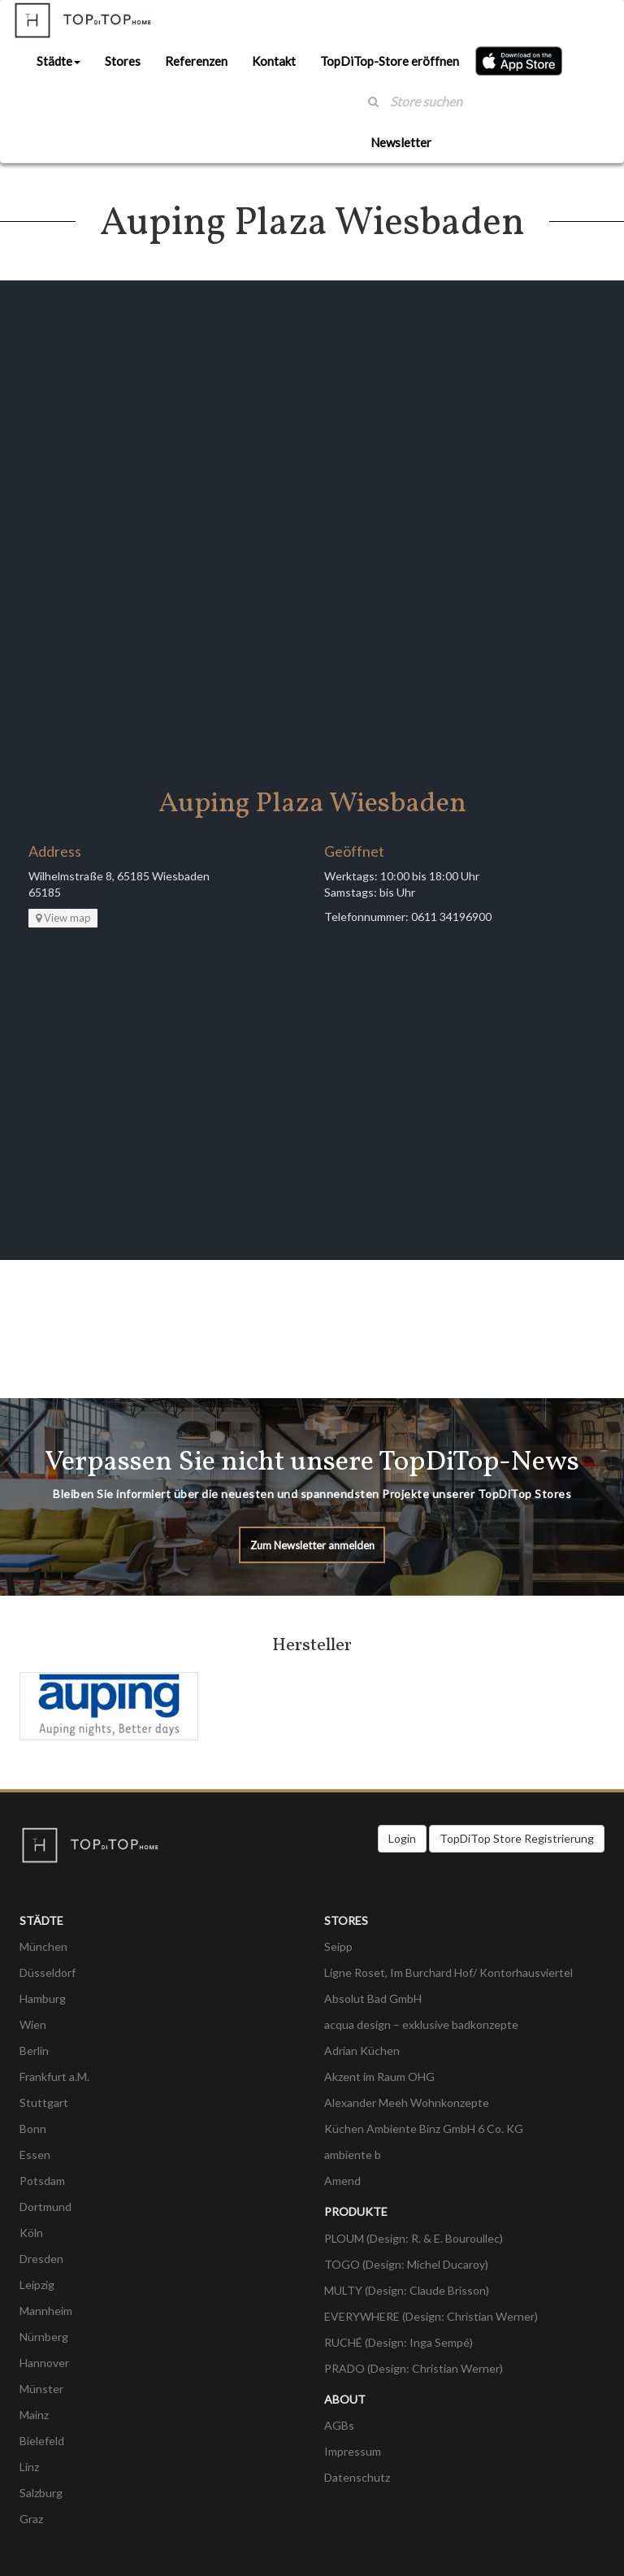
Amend (342, 2180)
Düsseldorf (48, 1972)
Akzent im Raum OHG (379, 2076)
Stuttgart (44, 2102)
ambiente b (352, 2154)
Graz (31, 2519)
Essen (35, 2154)
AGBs (339, 2425)
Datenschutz (357, 2477)
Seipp (338, 1946)
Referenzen (196, 61)
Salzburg (41, 2493)
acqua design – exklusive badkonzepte (421, 2024)
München (43, 1946)
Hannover (44, 2363)
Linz (29, 2467)
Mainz (34, 2415)
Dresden (41, 2258)
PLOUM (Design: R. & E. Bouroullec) (413, 2238)
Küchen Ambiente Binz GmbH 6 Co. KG (423, 2128)
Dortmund (46, 2206)
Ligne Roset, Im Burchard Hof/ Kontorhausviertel (448, 1972)
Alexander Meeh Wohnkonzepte (406, 2102)
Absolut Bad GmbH (373, 1998)
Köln (31, 2232)
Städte (58, 61)
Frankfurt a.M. (54, 2076)
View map (63, 917)
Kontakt (274, 61)
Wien (33, 2024)
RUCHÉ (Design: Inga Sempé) (398, 2342)
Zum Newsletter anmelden (312, 1545)
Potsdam (42, 2180)
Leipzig (37, 2284)
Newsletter (400, 142)
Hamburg (43, 1998)
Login (402, 1838)
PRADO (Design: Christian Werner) (413, 2368)
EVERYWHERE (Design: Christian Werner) (431, 2316)
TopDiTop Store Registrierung (517, 1838)
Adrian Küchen (362, 2050)
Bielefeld (42, 2441)
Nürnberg (44, 2337)
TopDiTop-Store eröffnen (389, 61)
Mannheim (46, 2311)
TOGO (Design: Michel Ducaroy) (406, 2264)
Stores (123, 61)
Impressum (352, 2451)
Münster (41, 2389)
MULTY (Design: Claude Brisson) (406, 2290)
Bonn (33, 2128)
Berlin (34, 2050)
